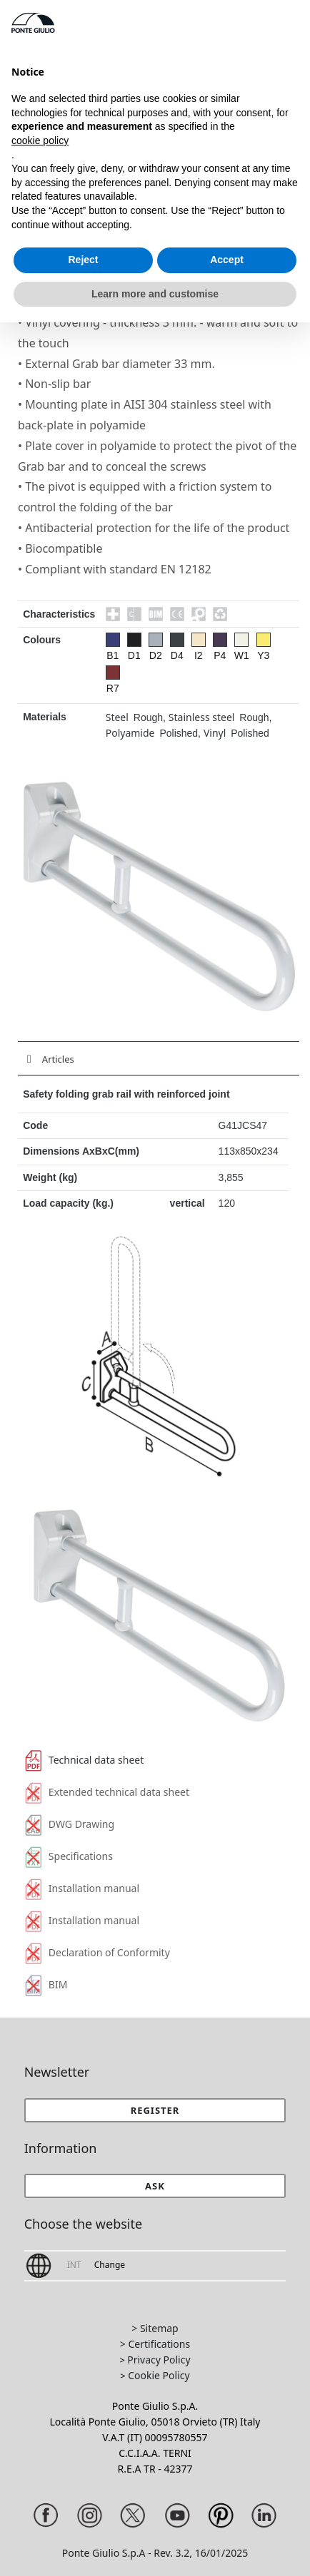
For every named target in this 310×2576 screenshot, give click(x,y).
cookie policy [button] (40, 140)
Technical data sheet (84, 1760)
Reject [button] (83, 259)
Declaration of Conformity (97, 1952)
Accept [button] (227, 259)
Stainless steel (202, 717)
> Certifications (155, 2344)
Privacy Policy (158, 2359)
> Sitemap (154, 2328)
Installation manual (82, 1888)
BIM (46, 1984)
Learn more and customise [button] (155, 294)
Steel (117, 717)
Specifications (69, 1856)
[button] (155, 2186)
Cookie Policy (158, 2375)
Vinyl (215, 733)
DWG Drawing (69, 1824)
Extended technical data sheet (107, 1792)
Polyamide (130, 733)
